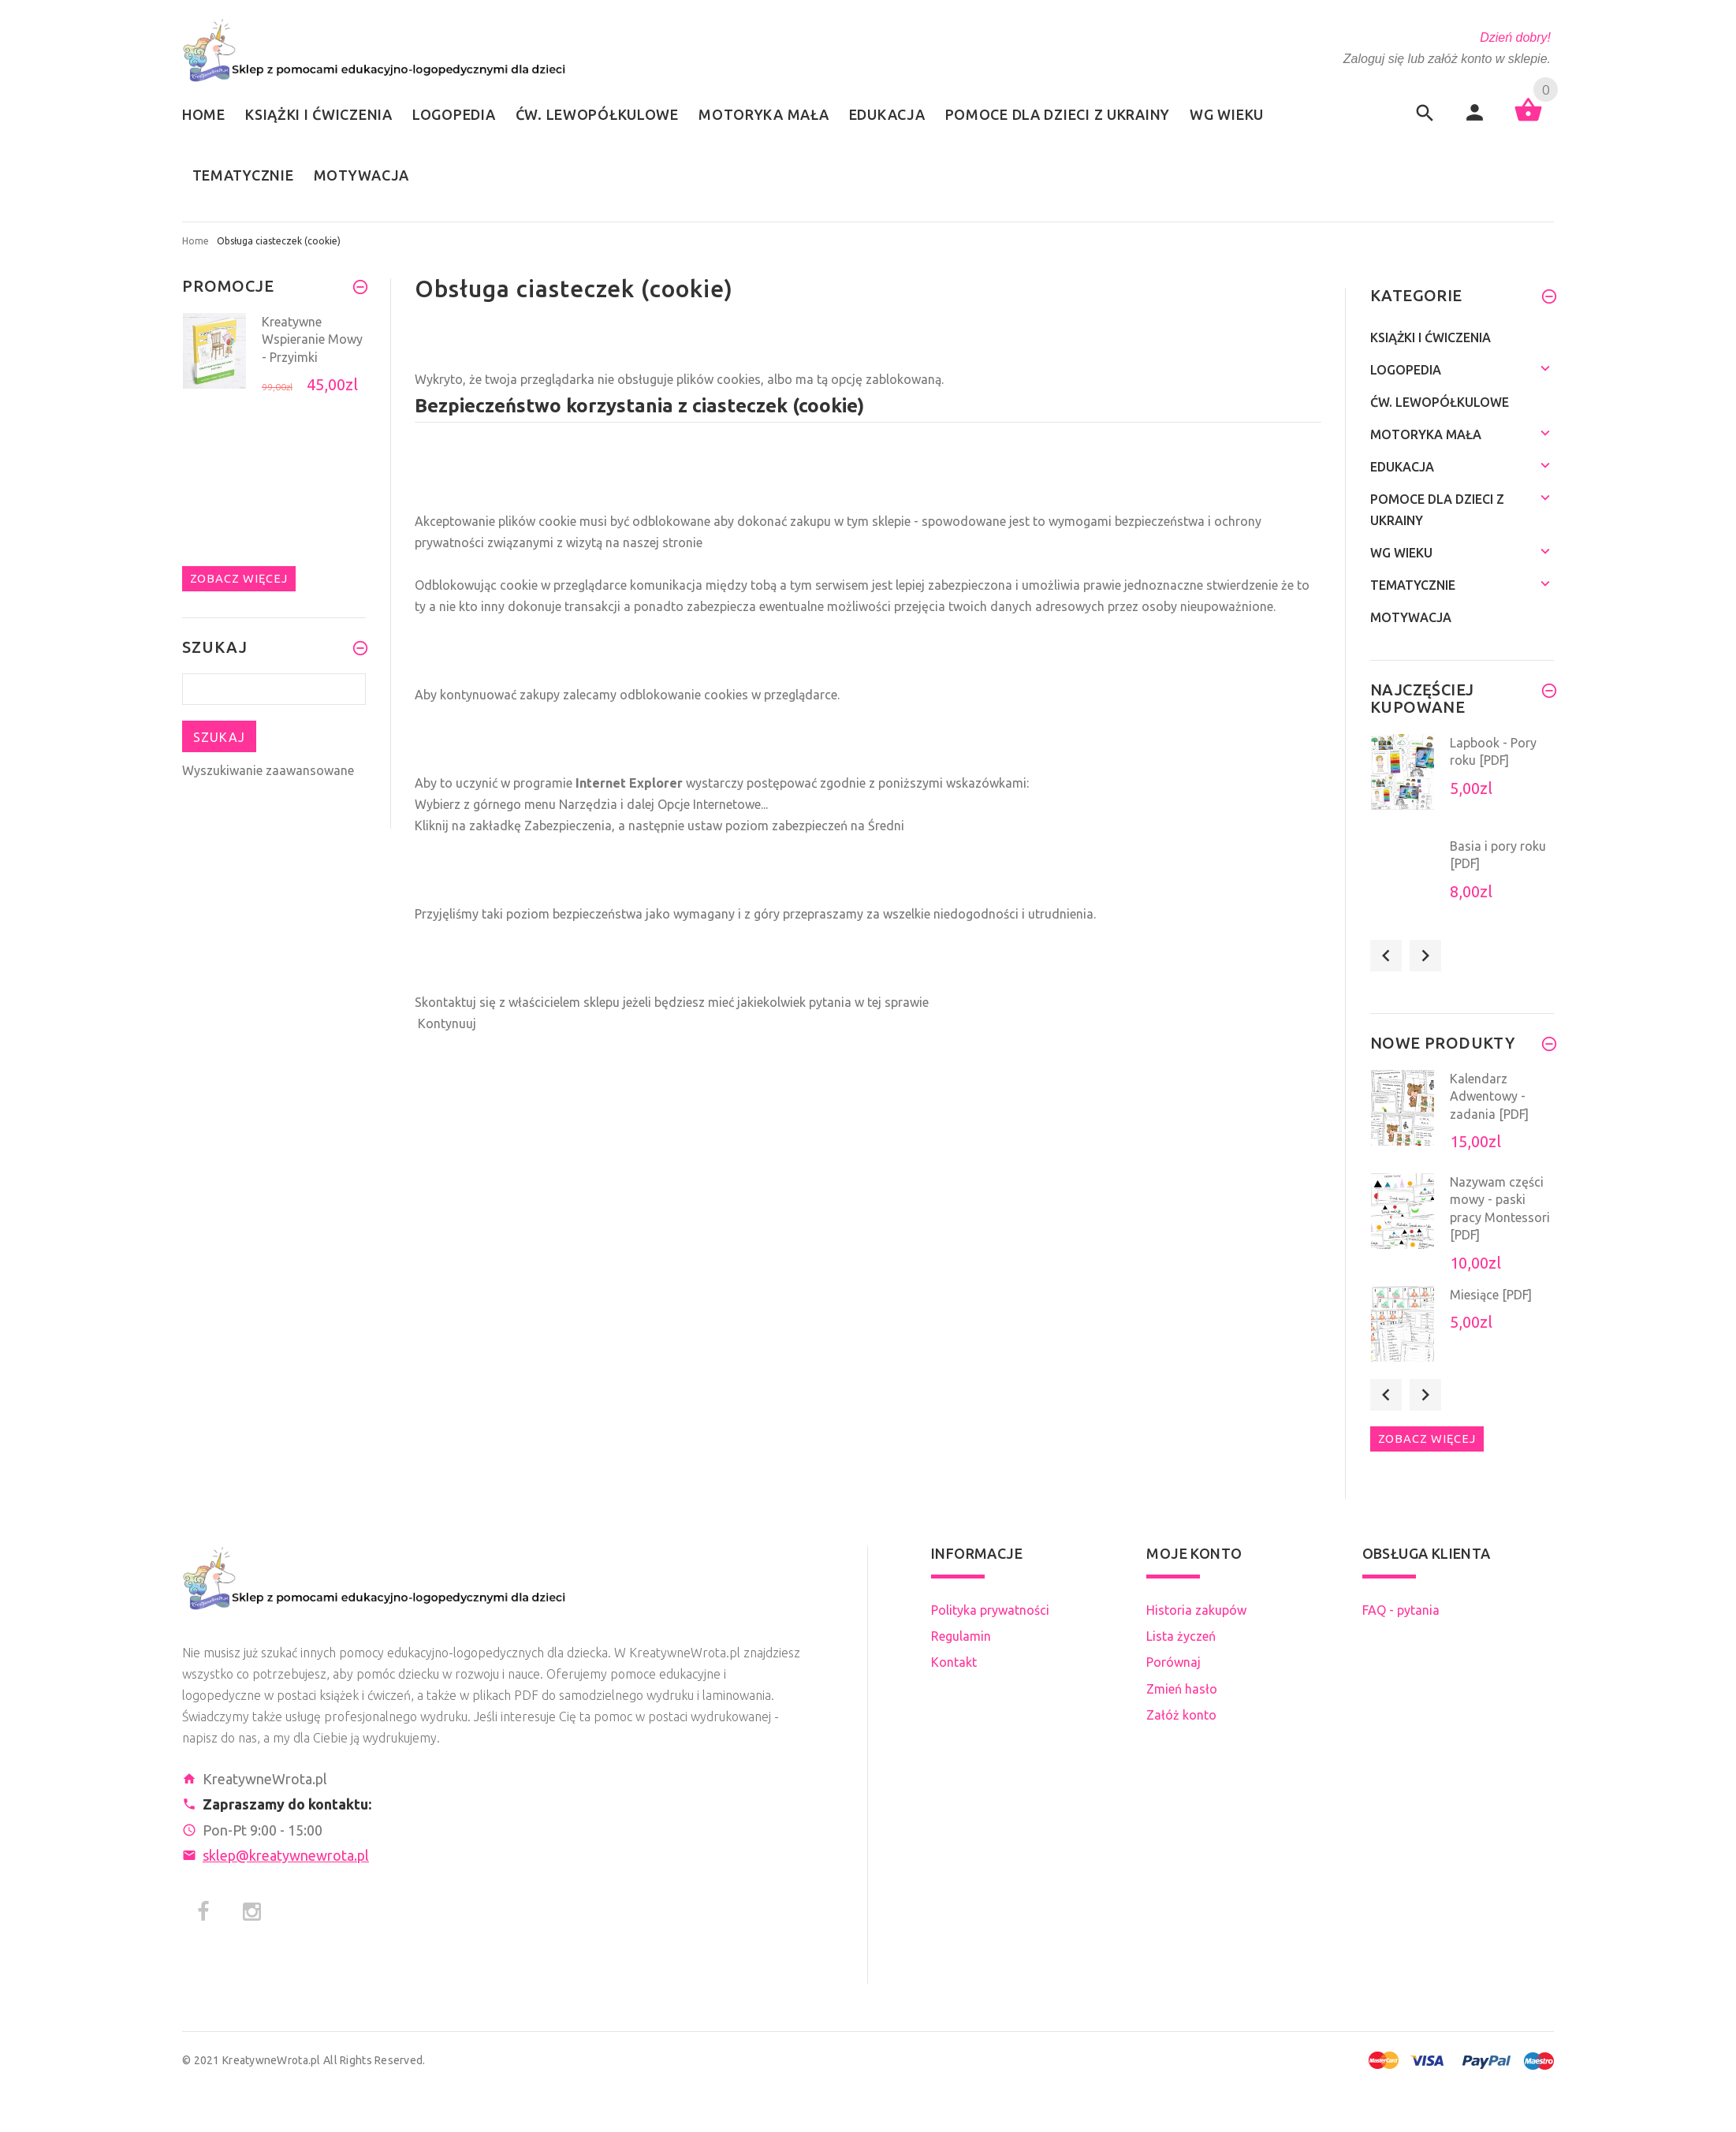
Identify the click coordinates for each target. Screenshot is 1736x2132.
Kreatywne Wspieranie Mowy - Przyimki (312, 339)
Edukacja (1402, 467)
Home (195, 241)
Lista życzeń (1181, 1636)
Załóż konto (1181, 1715)
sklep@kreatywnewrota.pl (286, 1855)
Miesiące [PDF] (1491, 1295)
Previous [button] (1386, 955)
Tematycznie (1412, 585)
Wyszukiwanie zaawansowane (268, 770)
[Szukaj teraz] (274, 689)
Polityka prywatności (990, 1610)
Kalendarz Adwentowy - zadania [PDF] (1489, 1096)
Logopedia (1405, 370)
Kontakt (954, 1662)
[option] (274, 360)
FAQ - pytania (1401, 1610)
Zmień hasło (1181, 1689)
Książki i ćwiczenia (1430, 337)
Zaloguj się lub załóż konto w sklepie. (1447, 58)
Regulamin (961, 1636)
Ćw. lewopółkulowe (1439, 402)
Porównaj (1173, 1662)
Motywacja (1410, 617)
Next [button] (1425, 955)
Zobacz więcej (239, 578)
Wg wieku (1401, 553)
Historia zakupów (1196, 1610)
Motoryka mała (1425, 434)
